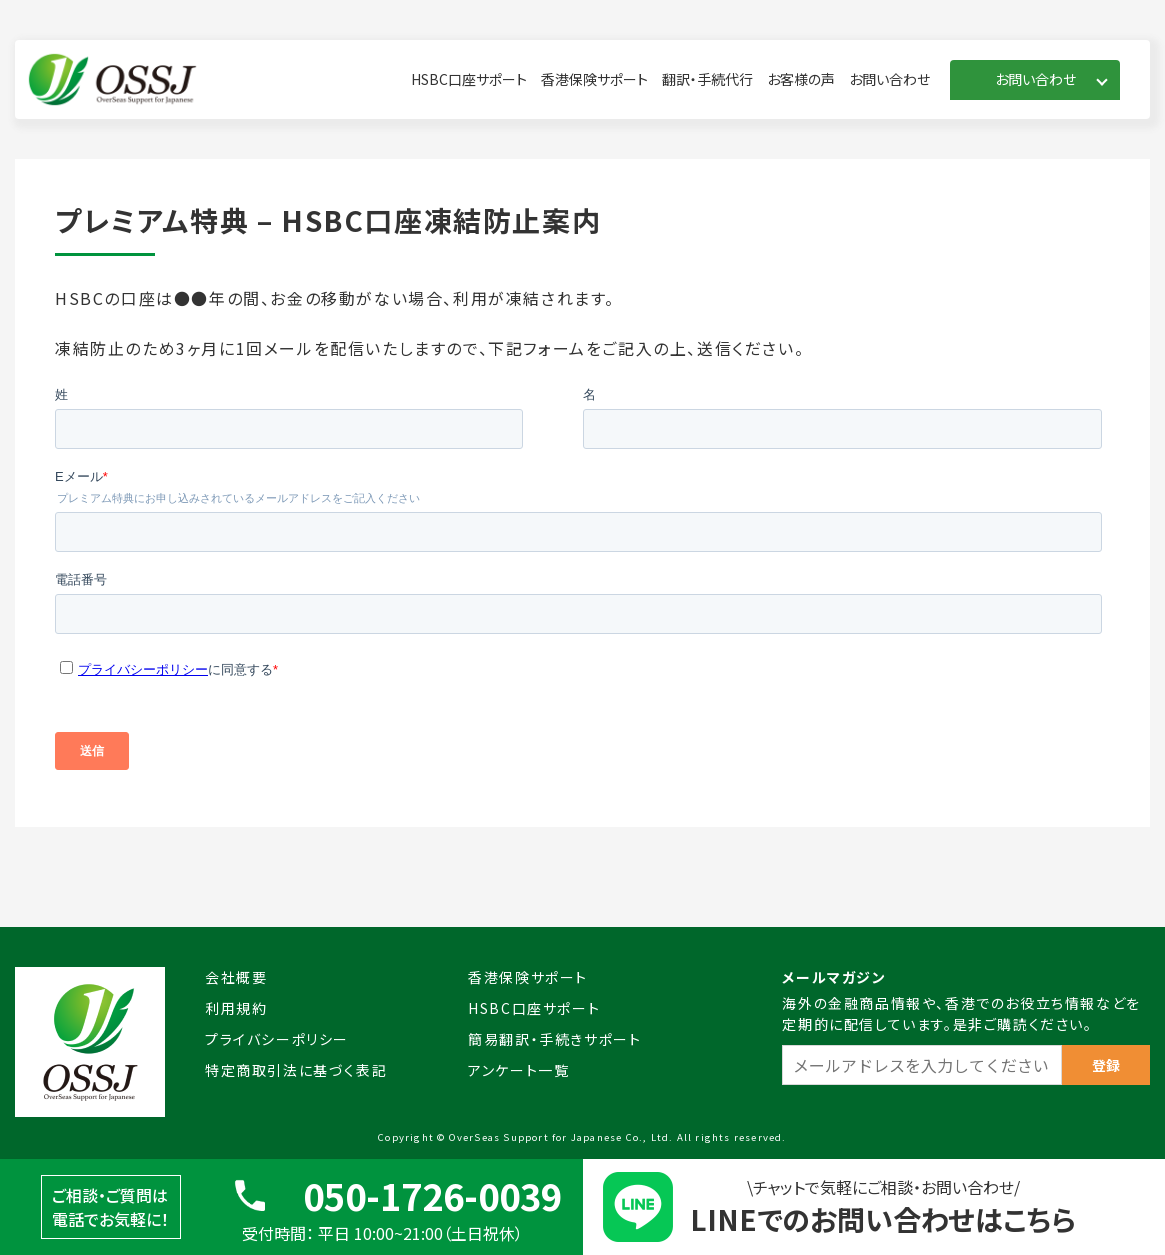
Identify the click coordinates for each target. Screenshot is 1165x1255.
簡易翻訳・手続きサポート (554, 1039)
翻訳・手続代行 (707, 79)
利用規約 (236, 1008)
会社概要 (236, 977)
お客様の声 (801, 79)
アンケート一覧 (518, 1070)
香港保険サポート (594, 79)
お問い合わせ (889, 79)
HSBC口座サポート (469, 79)
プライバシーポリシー (277, 1039)
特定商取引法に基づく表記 (296, 1070)
